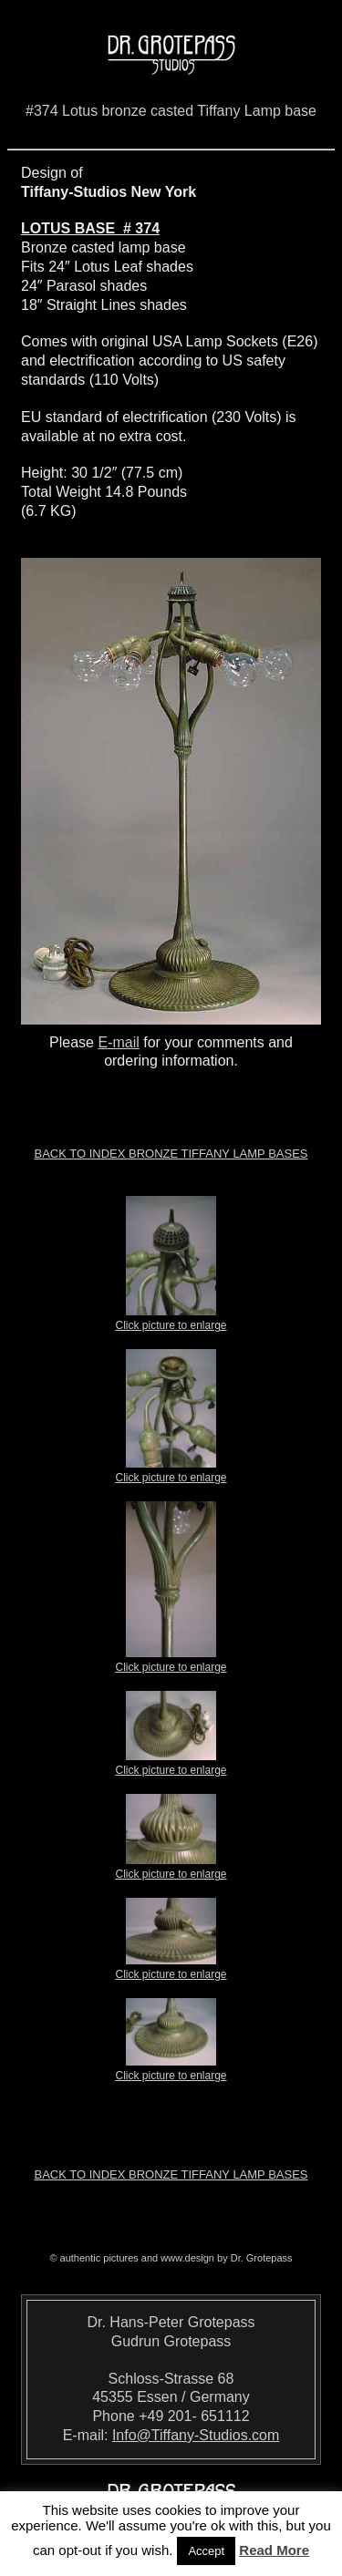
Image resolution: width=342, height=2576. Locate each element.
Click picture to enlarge (170, 1320)
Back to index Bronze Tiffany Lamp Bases (170, 1153)
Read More (274, 2550)
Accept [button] (206, 2551)
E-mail (118, 1042)
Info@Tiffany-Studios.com (195, 2435)
